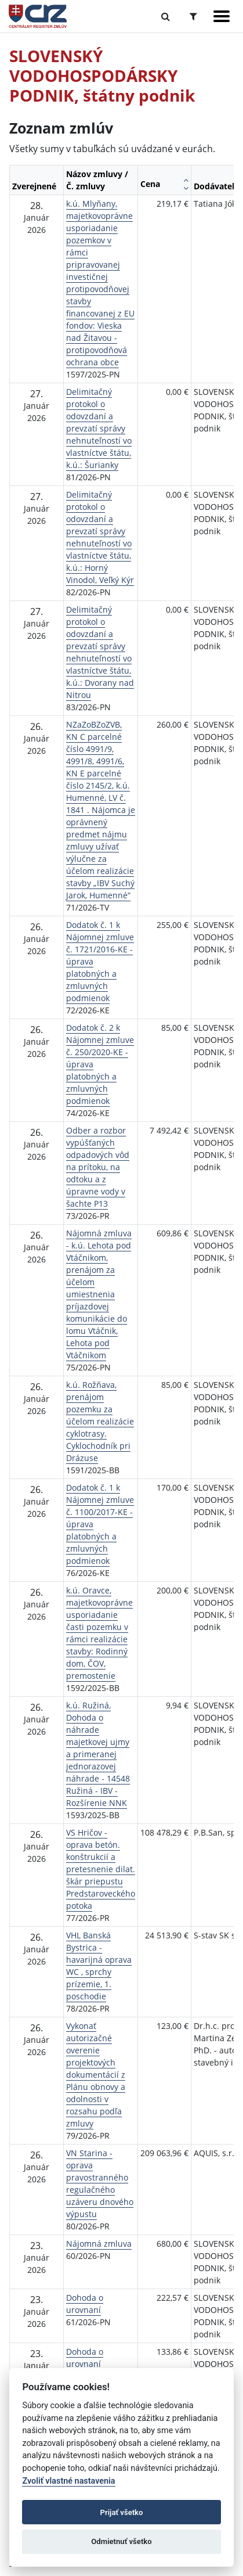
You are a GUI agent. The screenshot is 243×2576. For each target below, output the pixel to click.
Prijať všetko (121, 2512)
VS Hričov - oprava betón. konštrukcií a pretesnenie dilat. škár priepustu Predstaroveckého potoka (100, 1869)
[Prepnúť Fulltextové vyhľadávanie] (165, 16)
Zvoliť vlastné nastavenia (68, 2481)
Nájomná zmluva (99, 2243)
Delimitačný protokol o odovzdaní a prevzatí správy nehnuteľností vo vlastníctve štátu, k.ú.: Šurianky (99, 428)
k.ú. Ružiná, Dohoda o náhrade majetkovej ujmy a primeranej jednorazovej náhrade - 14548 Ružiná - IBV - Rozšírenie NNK (98, 1754)
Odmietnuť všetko (121, 2541)
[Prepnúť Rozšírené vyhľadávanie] (193, 16)
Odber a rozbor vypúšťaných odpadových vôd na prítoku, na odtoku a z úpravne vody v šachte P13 (97, 1167)
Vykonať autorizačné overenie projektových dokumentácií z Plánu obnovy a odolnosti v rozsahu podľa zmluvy (95, 2074)
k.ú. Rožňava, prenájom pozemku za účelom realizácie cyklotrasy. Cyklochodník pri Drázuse (100, 1421)
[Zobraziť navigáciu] (221, 16)
